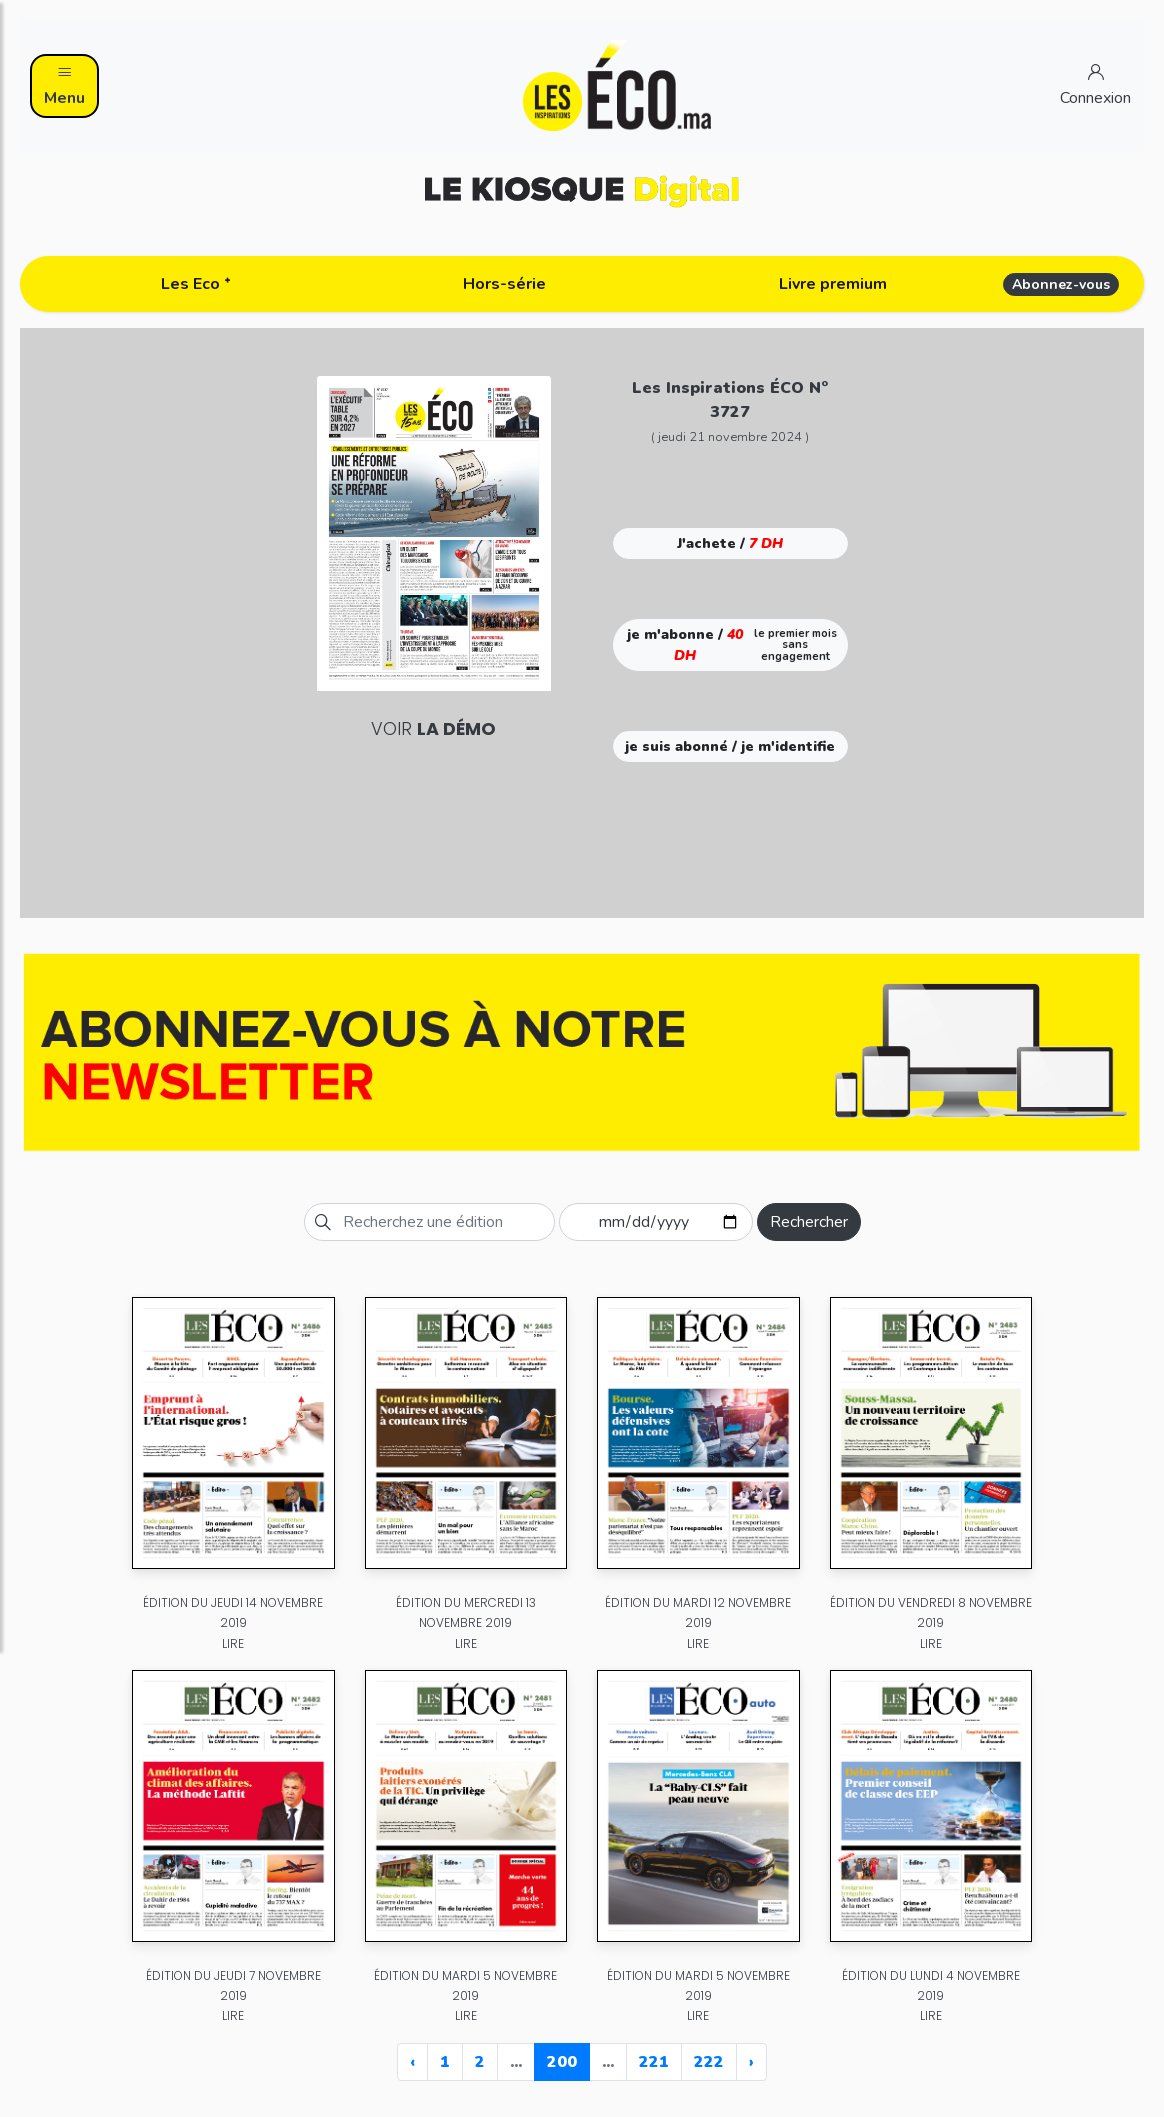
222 (709, 2062)
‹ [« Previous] (412, 2062)
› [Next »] (751, 2062)
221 (654, 2062)
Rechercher (809, 1222)
